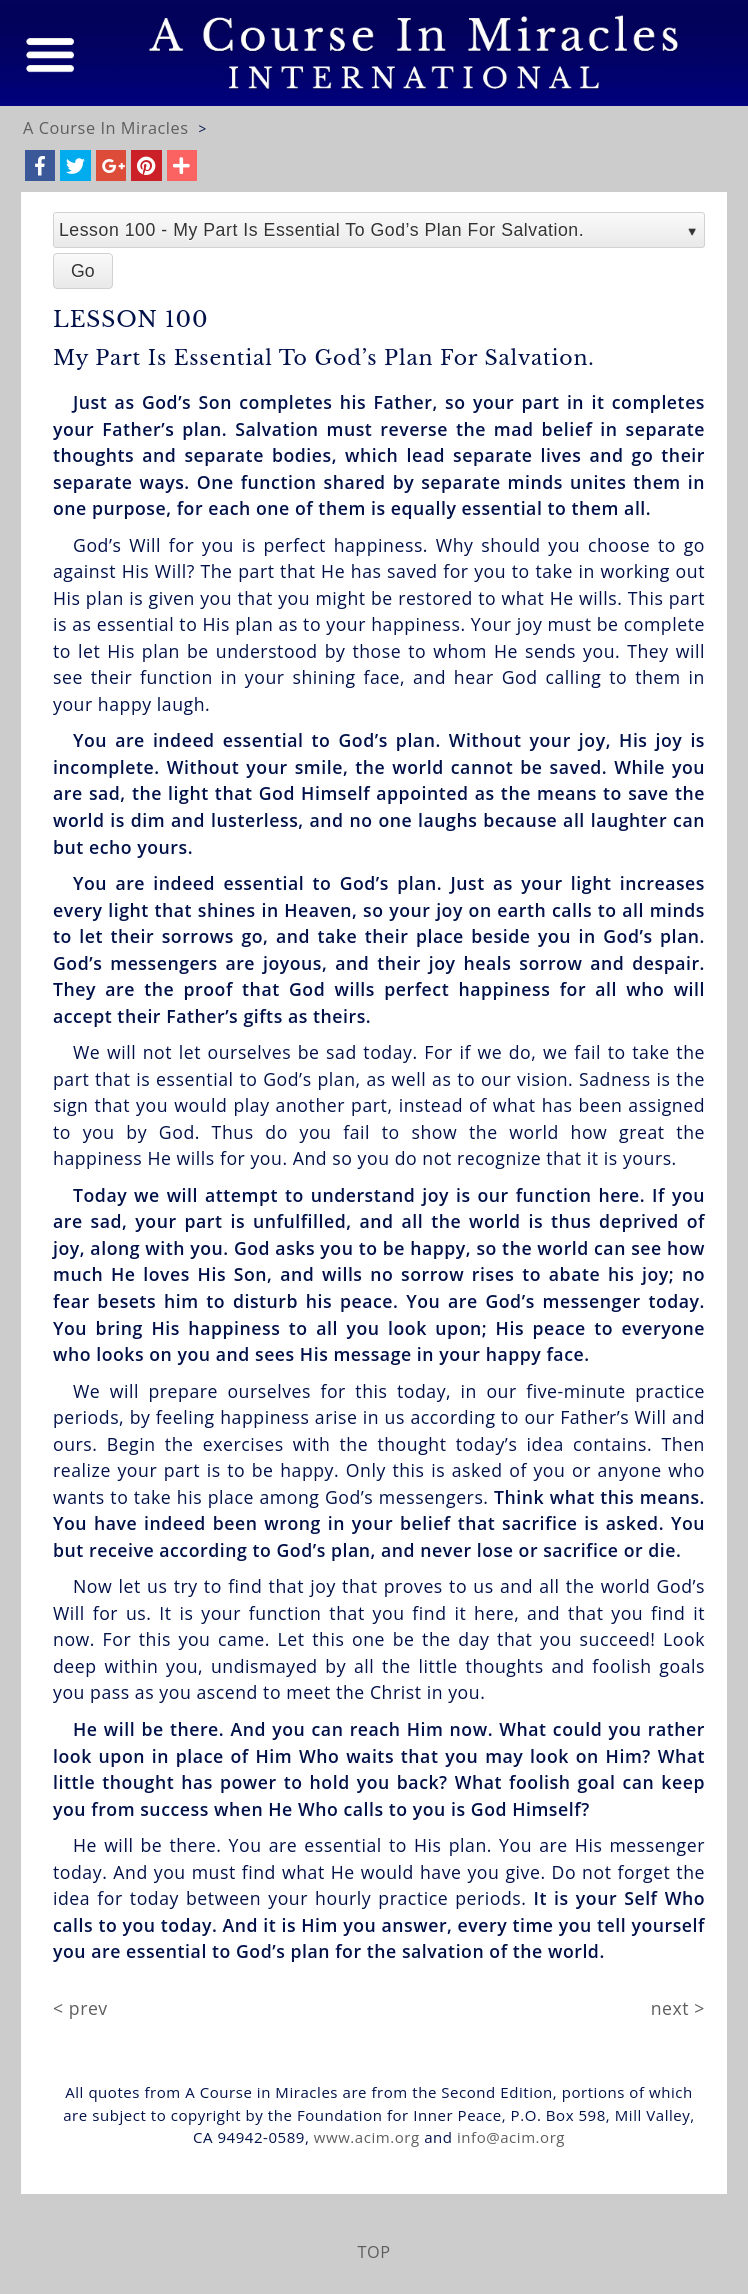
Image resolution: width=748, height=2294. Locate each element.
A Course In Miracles (106, 128)
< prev (80, 2008)
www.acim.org (367, 2137)
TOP (373, 2252)
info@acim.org (511, 2137)
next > (678, 2008)
